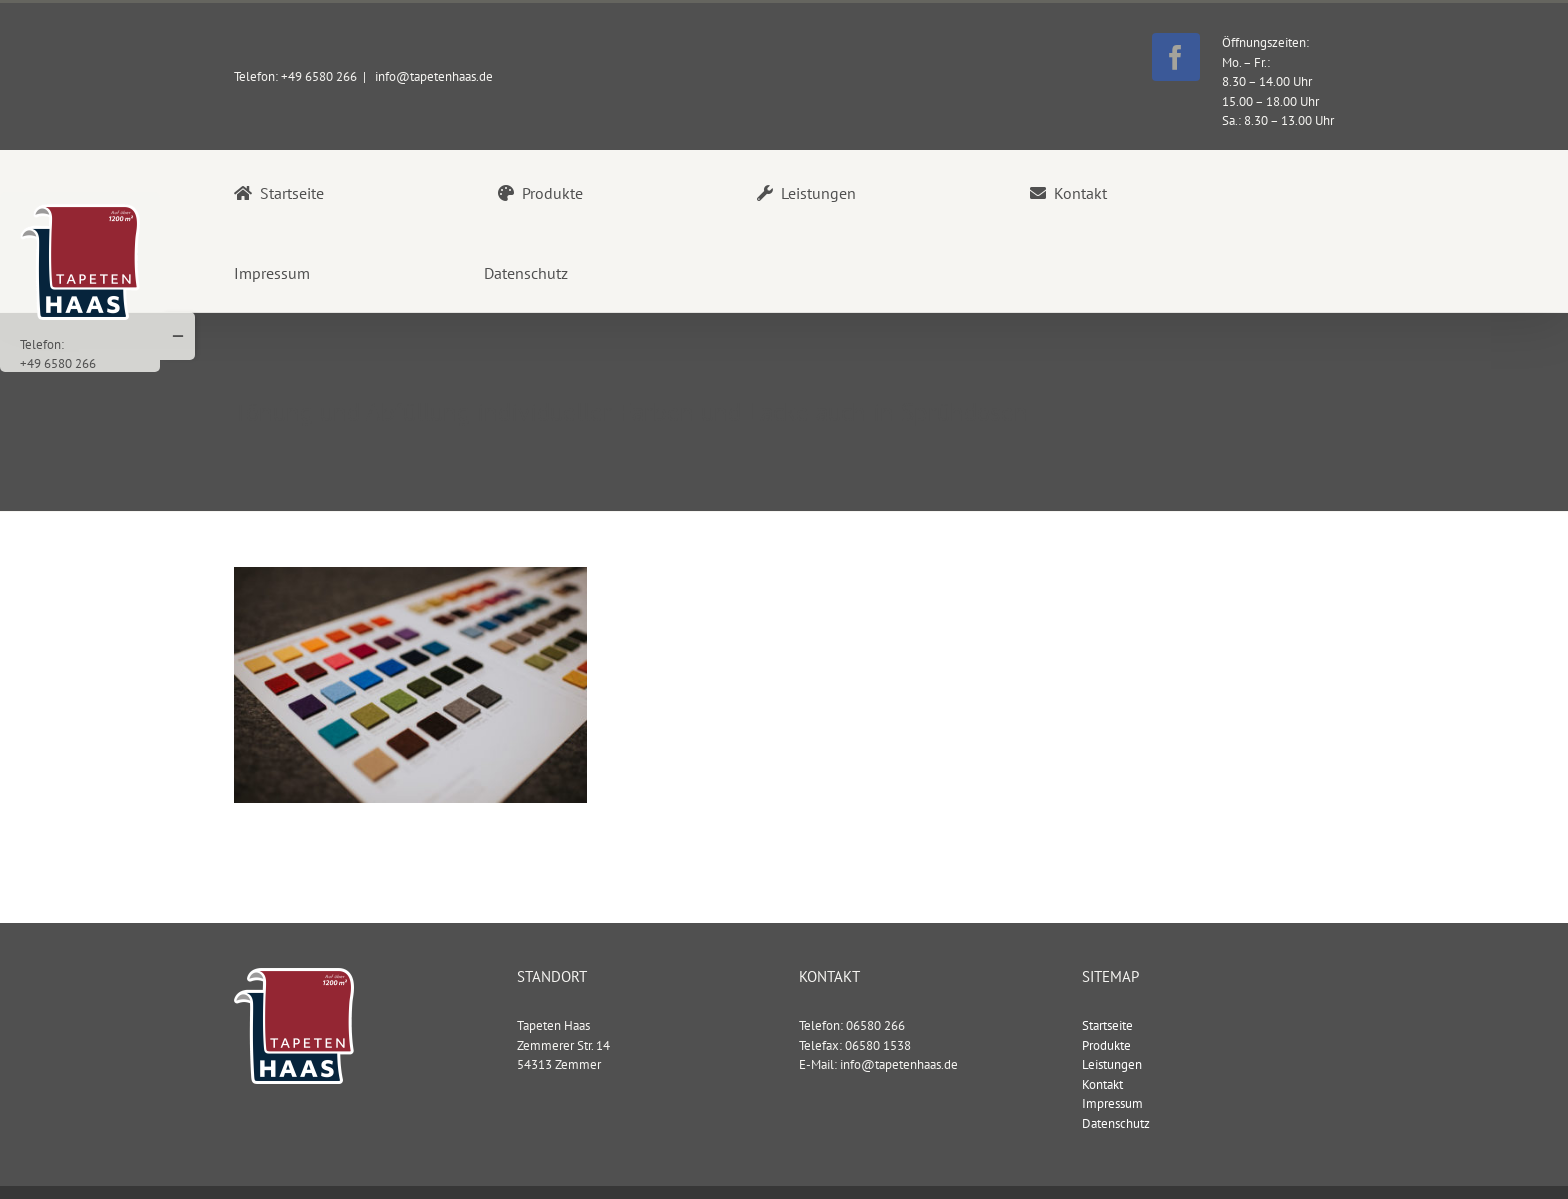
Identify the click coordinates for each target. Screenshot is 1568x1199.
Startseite (1107, 1024)
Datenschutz (1116, 1122)
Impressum (1112, 1102)
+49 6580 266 (58, 363)
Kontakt (1102, 1083)
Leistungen (1112, 1063)
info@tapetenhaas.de (432, 76)
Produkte (1106, 1044)
